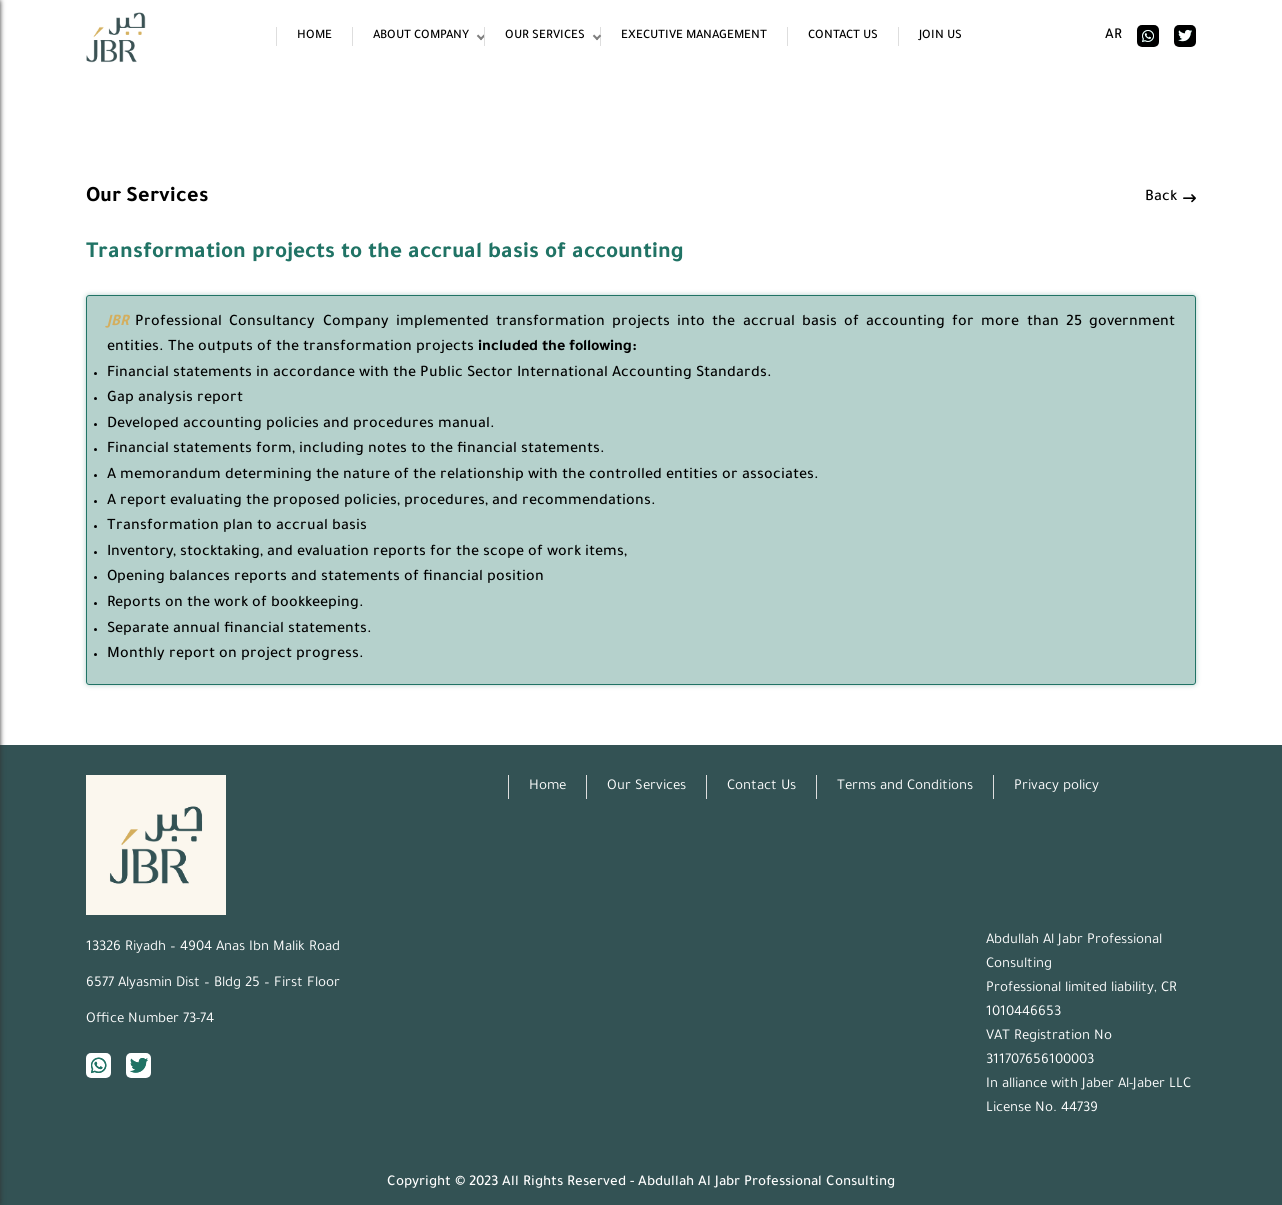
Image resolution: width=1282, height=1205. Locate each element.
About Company (421, 36)
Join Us (940, 36)
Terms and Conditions (905, 786)
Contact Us (843, 36)
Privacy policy (1056, 786)
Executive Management (694, 36)
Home (314, 36)
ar (1113, 35)
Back (1170, 198)
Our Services (545, 36)
